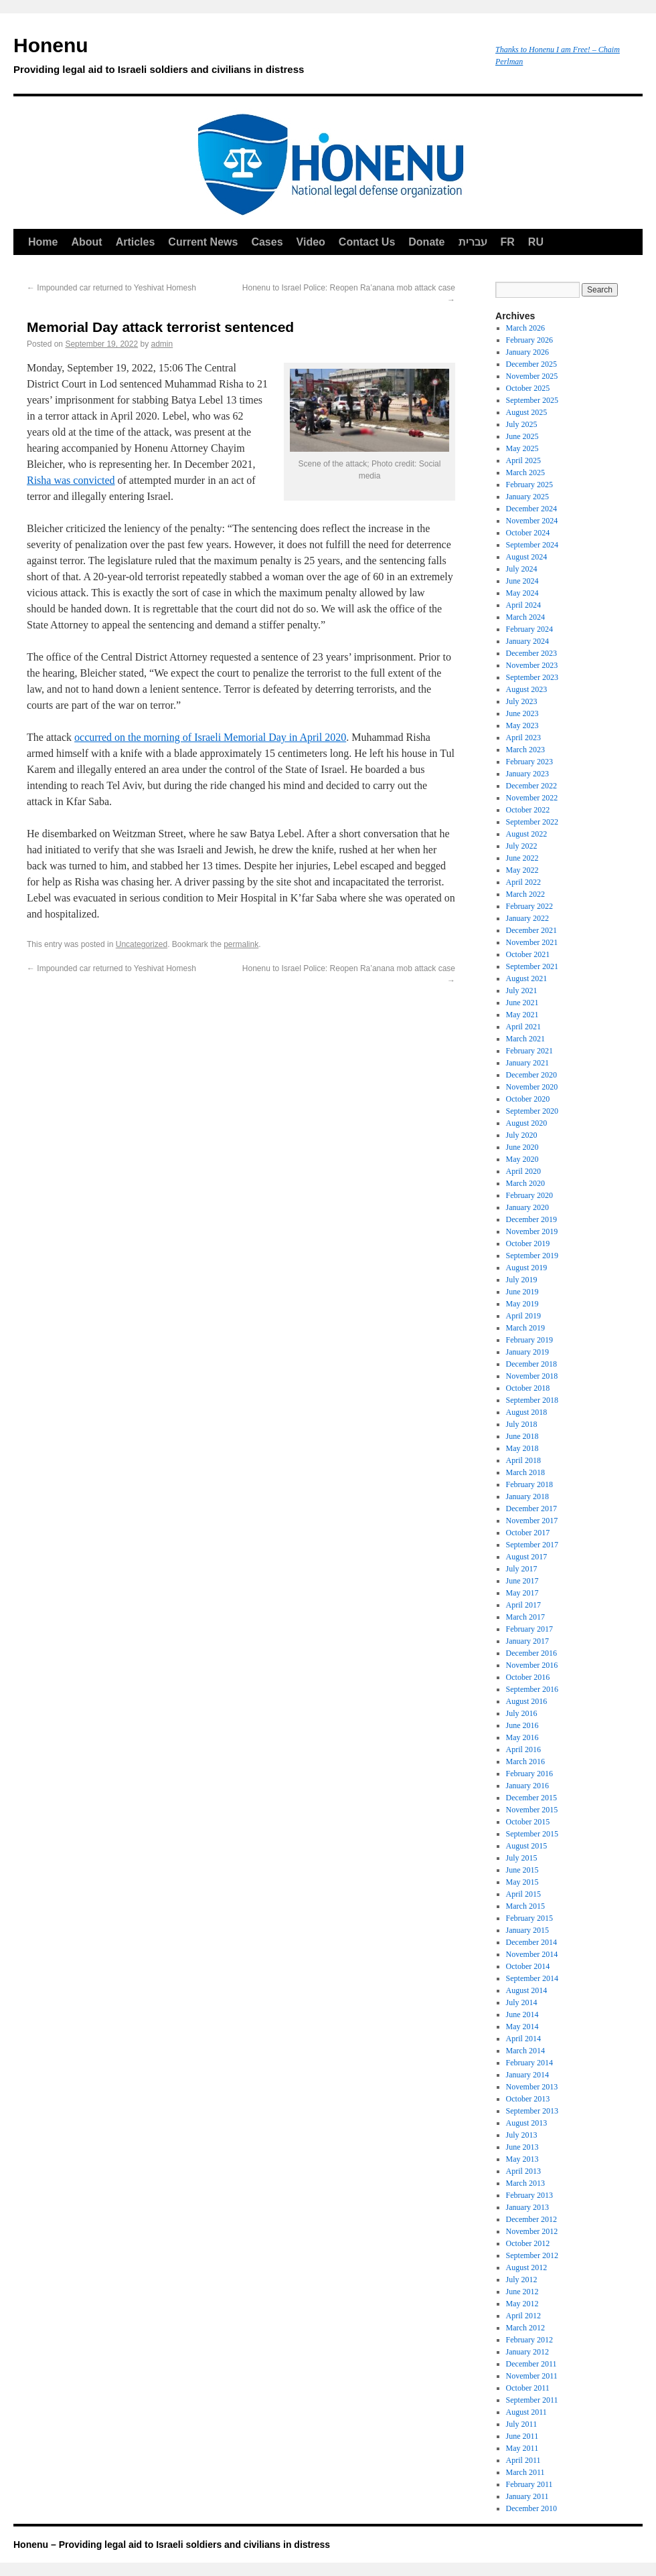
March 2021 (525, 1038)
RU (536, 242)
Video (311, 242)
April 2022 (523, 882)
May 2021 (522, 1014)
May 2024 (522, 593)
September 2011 (532, 2400)
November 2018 (532, 1376)
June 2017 (522, 1580)
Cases (266, 242)
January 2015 (527, 1930)
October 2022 (528, 809)
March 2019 (525, 1328)
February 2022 (529, 906)
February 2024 (529, 629)
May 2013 (522, 2159)
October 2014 (528, 1966)
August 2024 (527, 557)
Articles (135, 242)
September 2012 (532, 2255)
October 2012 (528, 2243)
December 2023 (531, 653)
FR (508, 242)
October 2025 (528, 388)
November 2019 (532, 1231)
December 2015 (531, 1797)
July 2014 (522, 2002)
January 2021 (527, 1062)
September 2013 (532, 2111)
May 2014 (522, 2026)
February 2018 (529, 1484)
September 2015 (532, 1833)
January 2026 (527, 352)
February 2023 (529, 761)
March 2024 (525, 617)
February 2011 (529, 2484)
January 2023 (527, 773)
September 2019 (532, 1255)
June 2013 (522, 2147)
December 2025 (531, 364)
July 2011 (522, 2424)
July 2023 (522, 701)
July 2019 (522, 1279)
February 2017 (529, 1629)
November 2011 (532, 2376)
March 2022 (525, 894)
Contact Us (367, 242)
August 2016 (527, 1701)
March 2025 (525, 472)
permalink (241, 944)
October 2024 (528, 532)
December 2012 (531, 2219)
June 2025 (522, 436)
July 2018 (522, 1424)
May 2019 (522, 1303)
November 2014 (532, 1954)
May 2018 (522, 1448)
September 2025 (532, 400)
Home (43, 242)
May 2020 (522, 1159)
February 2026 (529, 340)
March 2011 (525, 2472)
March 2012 (525, 2327)
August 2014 (527, 1990)
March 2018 (525, 1472)
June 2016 (522, 1725)
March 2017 (525, 1617)
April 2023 (523, 737)
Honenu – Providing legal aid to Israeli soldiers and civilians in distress (171, 2544)
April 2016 (523, 1749)
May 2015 (522, 1882)
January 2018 (527, 1496)
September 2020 (532, 1111)
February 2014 (529, 2062)
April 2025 (523, 460)
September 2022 (532, 822)
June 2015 (522, 1870)
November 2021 (532, 942)
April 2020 (523, 1171)
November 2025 (532, 376)
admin (162, 344)
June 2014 (522, 2014)
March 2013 (525, 2183)
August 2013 (527, 2123)
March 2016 (525, 1761)
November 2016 (532, 1665)
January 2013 (527, 2207)
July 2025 (522, 424)
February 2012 (529, 2339)
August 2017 (527, 1556)
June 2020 (522, 1147)
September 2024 (532, 544)
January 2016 (527, 1785)
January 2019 (527, 1352)
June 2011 (522, 2436)
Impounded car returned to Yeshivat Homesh (111, 287)
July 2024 (522, 569)
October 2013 (528, 2098)
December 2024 (531, 508)
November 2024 (532, 520)
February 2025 (529, 484)
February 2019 (529, 1340)
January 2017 (527, 1641)
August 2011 (526, 2412)
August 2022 (527, 834)
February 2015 (529, 1918)
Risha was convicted (71, 480)
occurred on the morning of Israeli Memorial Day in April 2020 (210, 737)
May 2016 (522, 1737)
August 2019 (527, 1267)
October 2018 (528, 1388)
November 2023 (532, 665)
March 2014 (525, 2050)
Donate (426, 242)
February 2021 (529, 1050)
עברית (473, 242)
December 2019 (531, 1219)
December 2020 (531, 1075)
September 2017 (532, 1544)
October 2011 (528, 2388)
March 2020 (525, 1183)
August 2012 (527, 2267)
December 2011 (531, 2364)
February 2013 (529, 2195)
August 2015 (527, 1846)
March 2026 (525, 328)
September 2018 (532, 1400)
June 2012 (522, 2291)
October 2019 (528, 1243)
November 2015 (532, 1809)
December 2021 (531, 930)
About (86, 242)
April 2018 (523, 1460)
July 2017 (522, 1568)
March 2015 (525, 1906)
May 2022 (522, 870)
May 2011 (522, 2448)
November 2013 (532, 2086)
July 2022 (522, 846)
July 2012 (522, 2279)
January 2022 (527, 918)
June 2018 (522, 1436)
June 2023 (522, 713)
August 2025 (527, 412)
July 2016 (522, 1713)
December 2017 (531, 1508)
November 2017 (532, 1520)
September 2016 (532, 1689)
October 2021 (528, 954)
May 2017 (522, 1593)
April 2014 (523, 2038)
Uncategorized (141, 944)
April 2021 (523, 1026)
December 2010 (531, 2508)
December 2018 (531, 1364)
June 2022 (522, 858)
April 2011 (523, 2460)
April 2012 (523, 2315)
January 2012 (527, 2351)
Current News (203, 242)
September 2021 (532, 966)
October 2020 (528, 1099)
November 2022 (532, 797)
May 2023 (522, 725)
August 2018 (527, 1412)
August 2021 (527, 978)
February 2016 (529, 1773)
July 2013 (522, 2135)
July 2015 (522, 1858)
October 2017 (528, 1532)
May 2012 (522, 2303)
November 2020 (532, 1087)
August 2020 (527, 1123)
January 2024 (527, 641)
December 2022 (531, 785)
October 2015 (528, 1821)
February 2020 (529, 1195)
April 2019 (523, 1315)
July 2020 (522, 1135)
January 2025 (527, 496)
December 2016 (531, 1653)
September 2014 (532, 1978)
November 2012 (532, 2231)
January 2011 (527, 2496)
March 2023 (525, 749)
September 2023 (532, 677)
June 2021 (522, 1002)
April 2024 (523, 605)
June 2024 (522, 581)
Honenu (247, 58)
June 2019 (522, 1291)
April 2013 (523, 2171)
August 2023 (527, 689)
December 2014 (531, 1942)
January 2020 (527, 1207)
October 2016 (528, 1677)
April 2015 (523, 1894)
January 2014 (527, 2074)
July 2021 (522, 990)
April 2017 (523, 1605)
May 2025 (522, 448)
